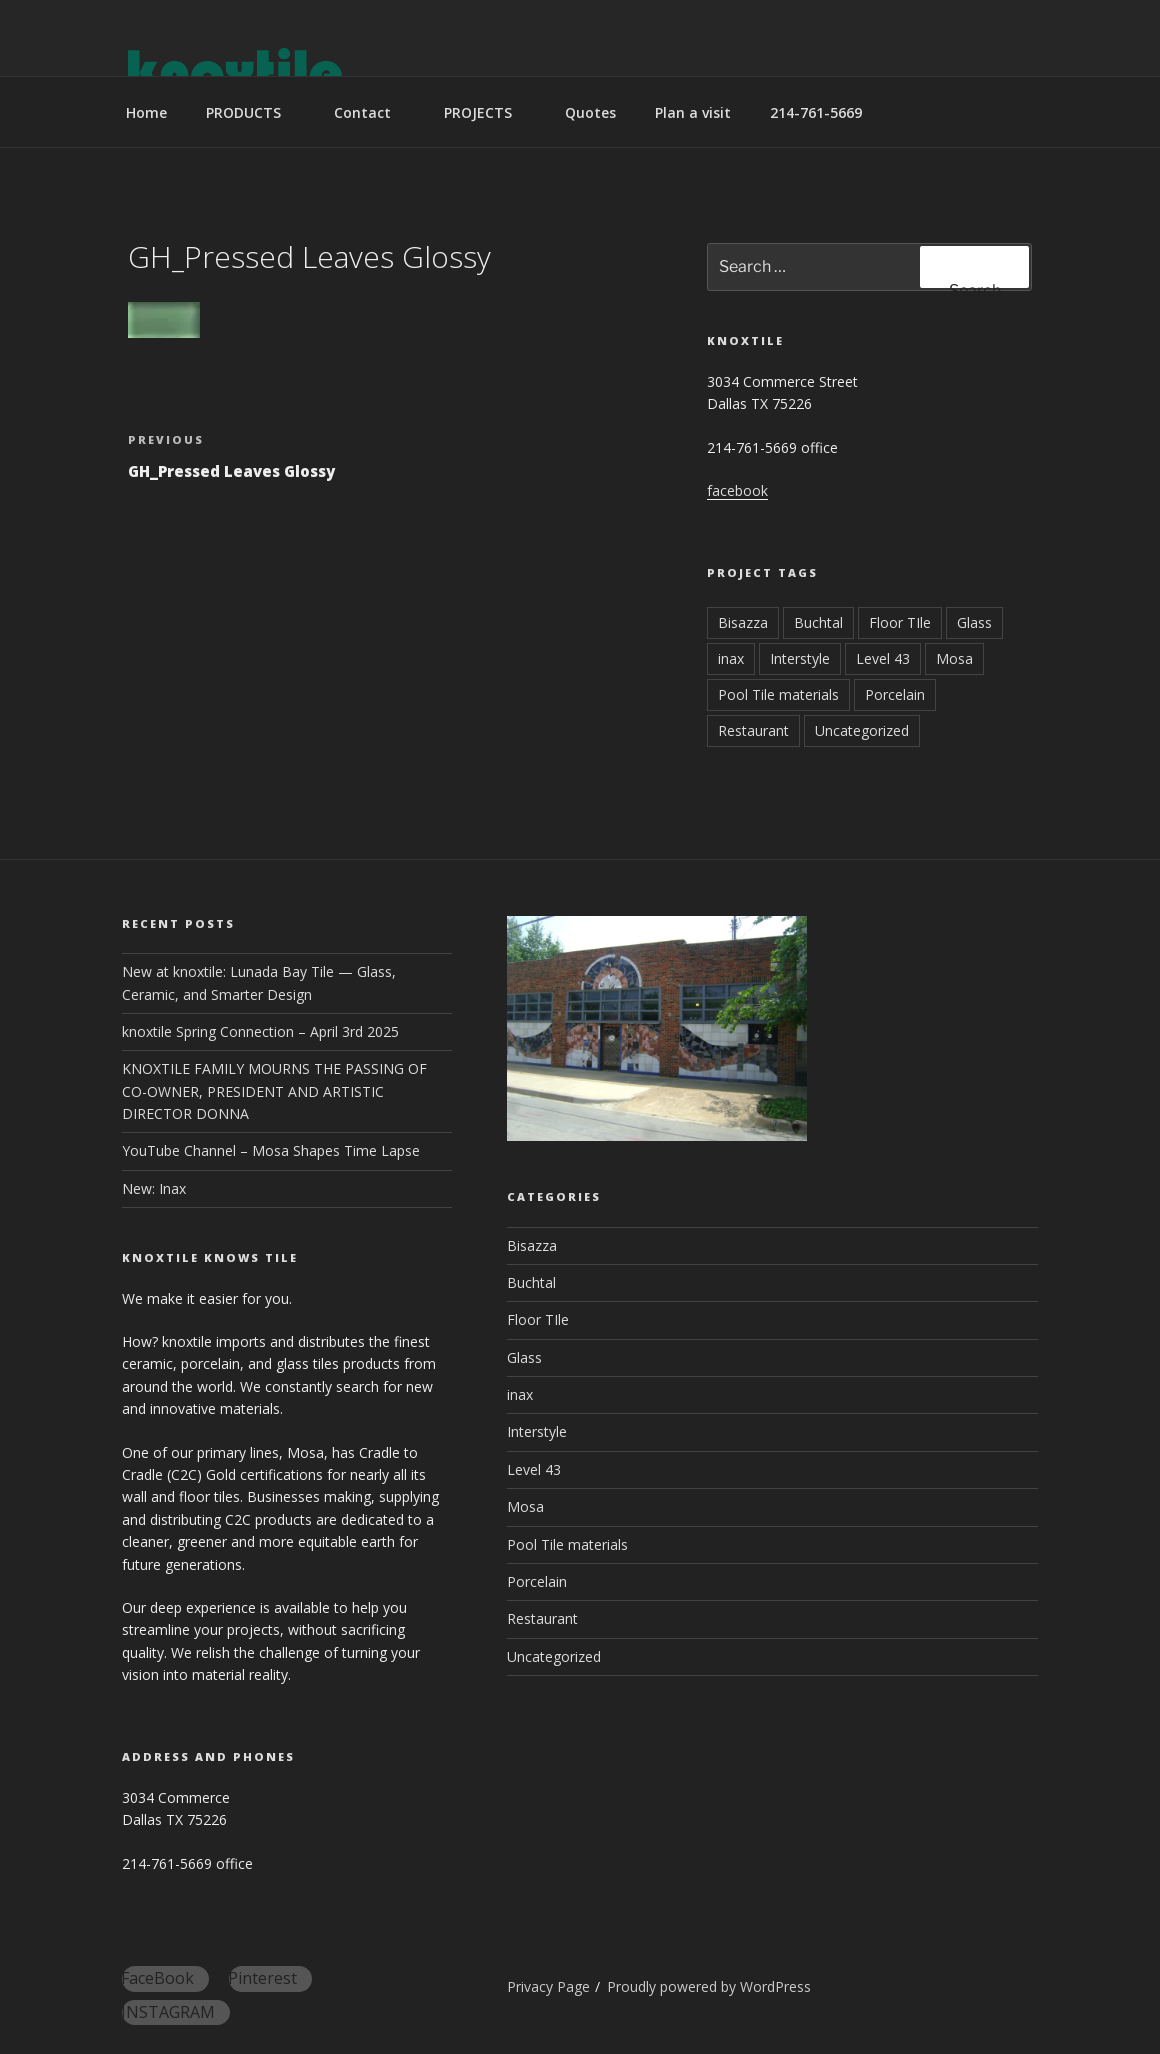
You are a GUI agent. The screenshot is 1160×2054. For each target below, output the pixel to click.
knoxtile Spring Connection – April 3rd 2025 (260, 1031)
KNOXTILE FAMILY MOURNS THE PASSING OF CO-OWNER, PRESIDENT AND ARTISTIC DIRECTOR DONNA (274, 1091)
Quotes (590, 112)
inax (731, 658)
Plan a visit (693, 112)
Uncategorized (862, 730)
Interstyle (800, 658)
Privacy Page (548, 1986)
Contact (372, 112)
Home (146, 112)
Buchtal (818, 622)
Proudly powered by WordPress (709, 1986)
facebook (737, 490)
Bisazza (743, 622)
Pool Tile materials (778, 694)
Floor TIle (900, 622)
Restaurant (753, 730)
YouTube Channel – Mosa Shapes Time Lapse (271, 1150)
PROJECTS (487, 112)
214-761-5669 (816, 112)
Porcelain (895, 694)
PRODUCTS (253, 112)
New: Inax (154, 1188)
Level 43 (883, 658)
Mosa (954, 658)
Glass (974, 622)
